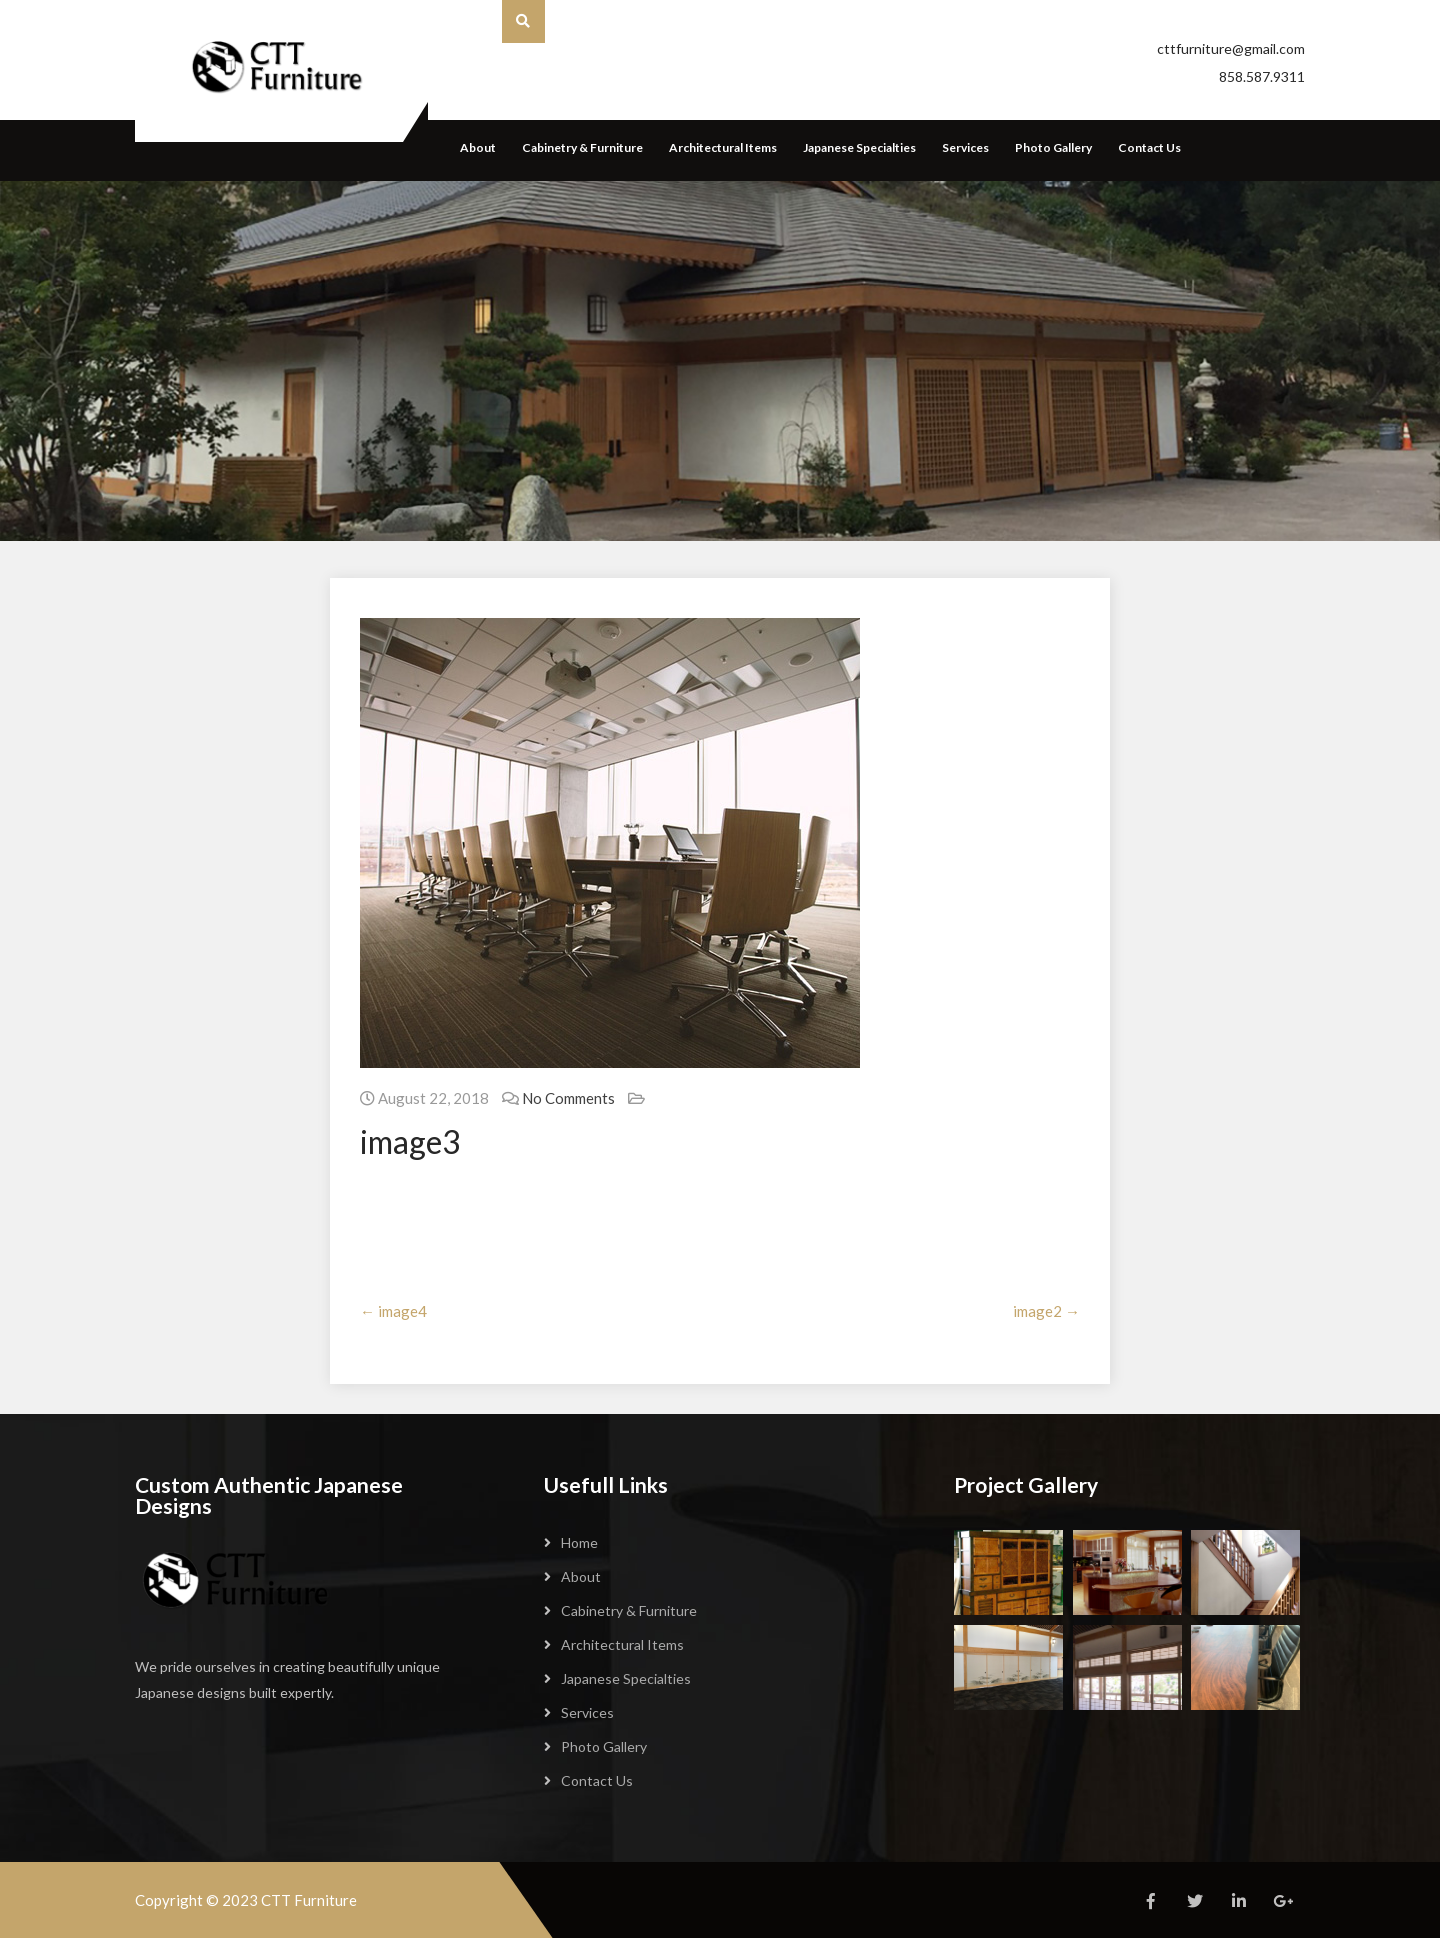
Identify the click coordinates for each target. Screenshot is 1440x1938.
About (478, 147)
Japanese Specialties (859, 147)
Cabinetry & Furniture (582, 147)
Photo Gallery (1053, 147)
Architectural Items (723, 147)
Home (579, 1542)
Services (965, 147)
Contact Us (1149, 147)
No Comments (568, 1098)
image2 (1046, 1311)
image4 (393, 1311)
